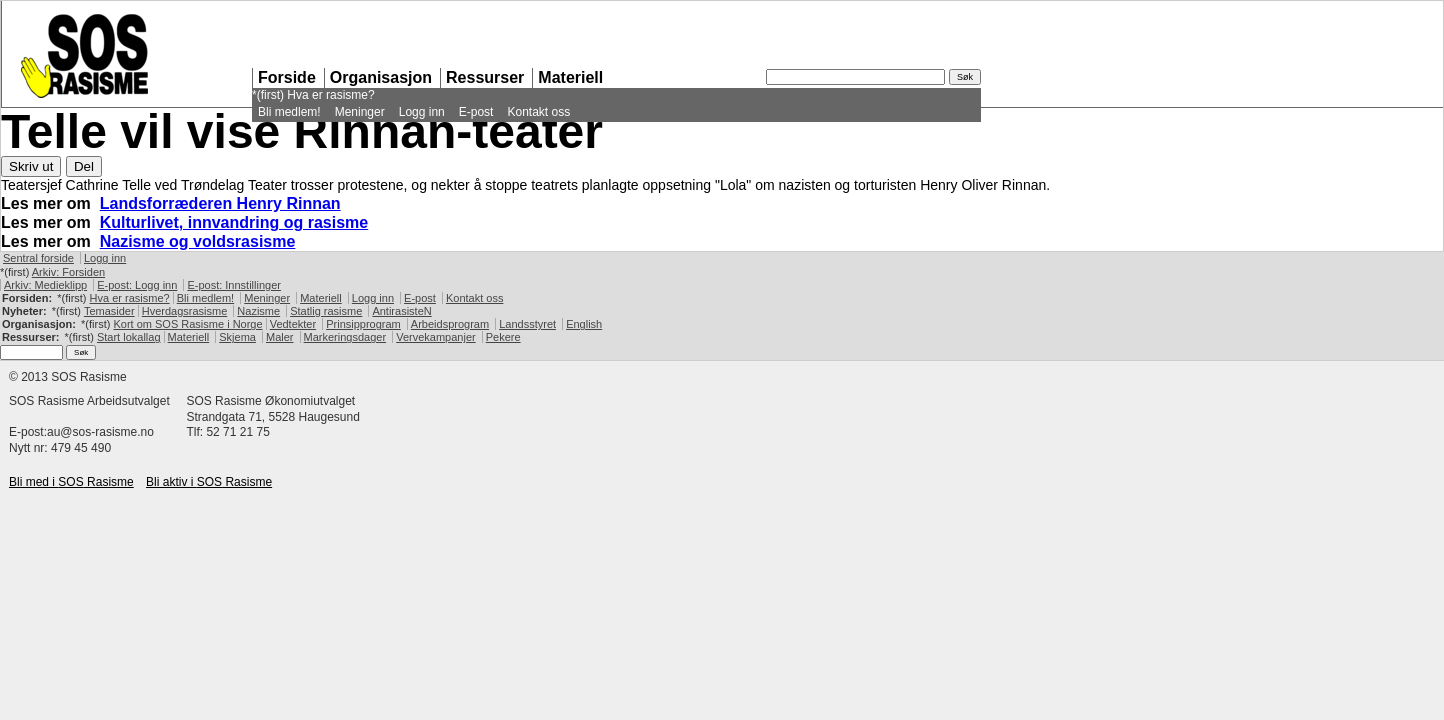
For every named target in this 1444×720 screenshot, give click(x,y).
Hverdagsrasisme (185, 311)
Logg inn (422, 112)
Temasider (109, 311)
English (584, 324)
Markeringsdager (345, 337)
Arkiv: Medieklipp (45, 285)
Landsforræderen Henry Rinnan (220, 203)
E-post (476, 112)
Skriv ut (31, 166)
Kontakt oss (538, 112)
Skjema (237, 337)
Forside (287, 77)
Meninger (360, 112)
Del (84, 166)
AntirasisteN (401, 311)
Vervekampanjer (436, 337)
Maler (280, 337)
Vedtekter (293, 324)
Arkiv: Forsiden (68, 272)
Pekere (503, 337)
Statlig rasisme (326, 311)
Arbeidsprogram (450, 324)
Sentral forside (38, 258)
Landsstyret (527, 324)
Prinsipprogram (363, 324)
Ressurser (485, 77)
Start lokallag (129, 337)
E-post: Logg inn (137, 285)
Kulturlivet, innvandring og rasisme (234, 222)
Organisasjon (381, 77)
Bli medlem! (289, 112)
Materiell (570, 77)
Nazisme (258, 311)
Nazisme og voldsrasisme (198, 241)
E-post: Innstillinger (234, 285)
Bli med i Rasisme (71, 482)
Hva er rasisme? (330, 95)
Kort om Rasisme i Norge (187, 324)
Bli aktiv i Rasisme (209, 482)
